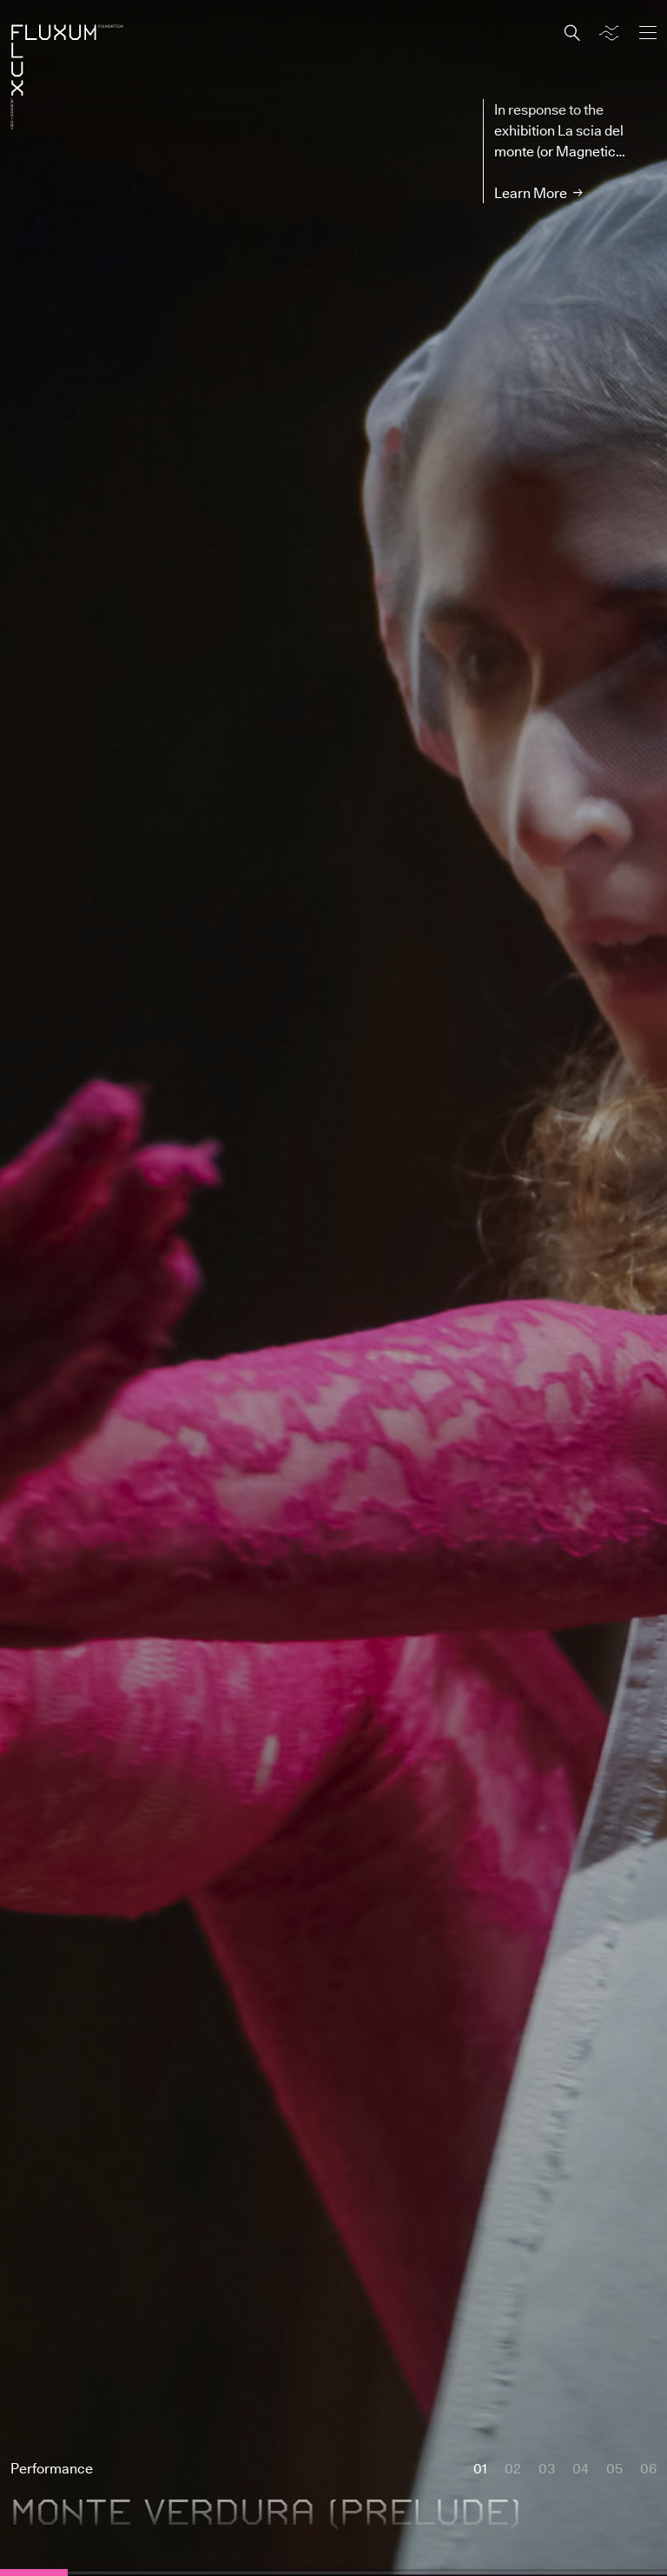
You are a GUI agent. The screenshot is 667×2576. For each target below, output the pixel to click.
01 (480, 2468)
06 (648, 2468)
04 (580, 2468)
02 (513, 2468)
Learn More (530, 192)
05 (614, 2468)
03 (546, 2468)
